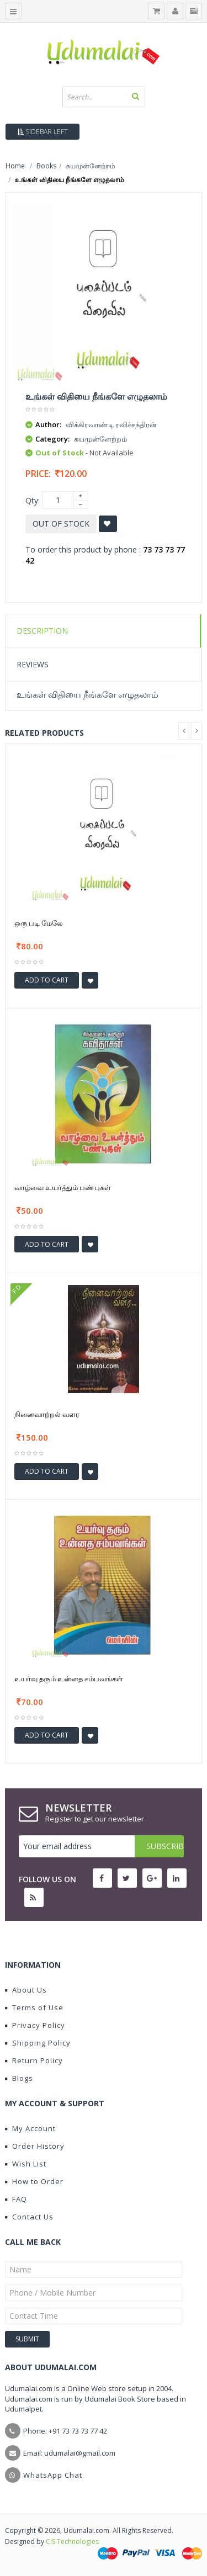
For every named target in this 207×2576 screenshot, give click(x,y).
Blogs (19, 2078)
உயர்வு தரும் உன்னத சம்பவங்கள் (68, 1678)
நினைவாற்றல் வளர (46, 1414)
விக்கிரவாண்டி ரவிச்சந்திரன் (111, 424)
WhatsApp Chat (52, 2475)
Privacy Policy (35, 2025)
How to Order (34, 2181)
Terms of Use (34, 2007)
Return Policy (34, 2060)
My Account (30, 2128)
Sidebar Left (42, 131)
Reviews (33, 664)
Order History (35, 2146)
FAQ (16, 2199)
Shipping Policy (38, 2043)
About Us (26, 1990)
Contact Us (29, 2217)
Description (42, 630)
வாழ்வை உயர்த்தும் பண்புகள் (62, 1187)
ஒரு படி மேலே (38, 923)
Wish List (25, 2164)
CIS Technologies (72, 2541)
